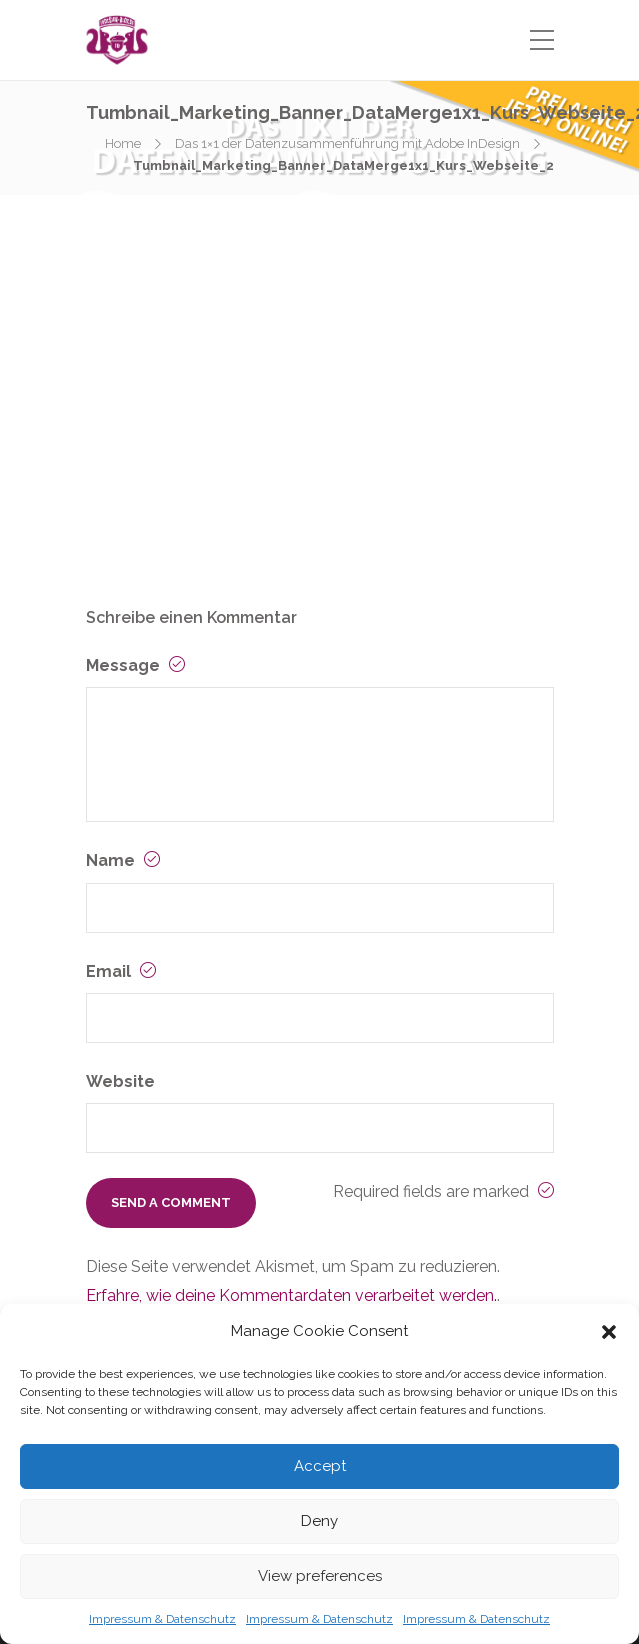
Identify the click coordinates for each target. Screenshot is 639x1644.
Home (123, 143)
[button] (609, 1332)
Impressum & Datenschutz (162, 1619)
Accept (320, 1466)
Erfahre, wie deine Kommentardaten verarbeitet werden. (291, 1295)
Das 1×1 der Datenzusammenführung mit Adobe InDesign (347, 143)
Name (123, 860)
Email (121, 971)
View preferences (320, 1576)
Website (120, 1081)
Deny (319, 1521)
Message (135, 665)
